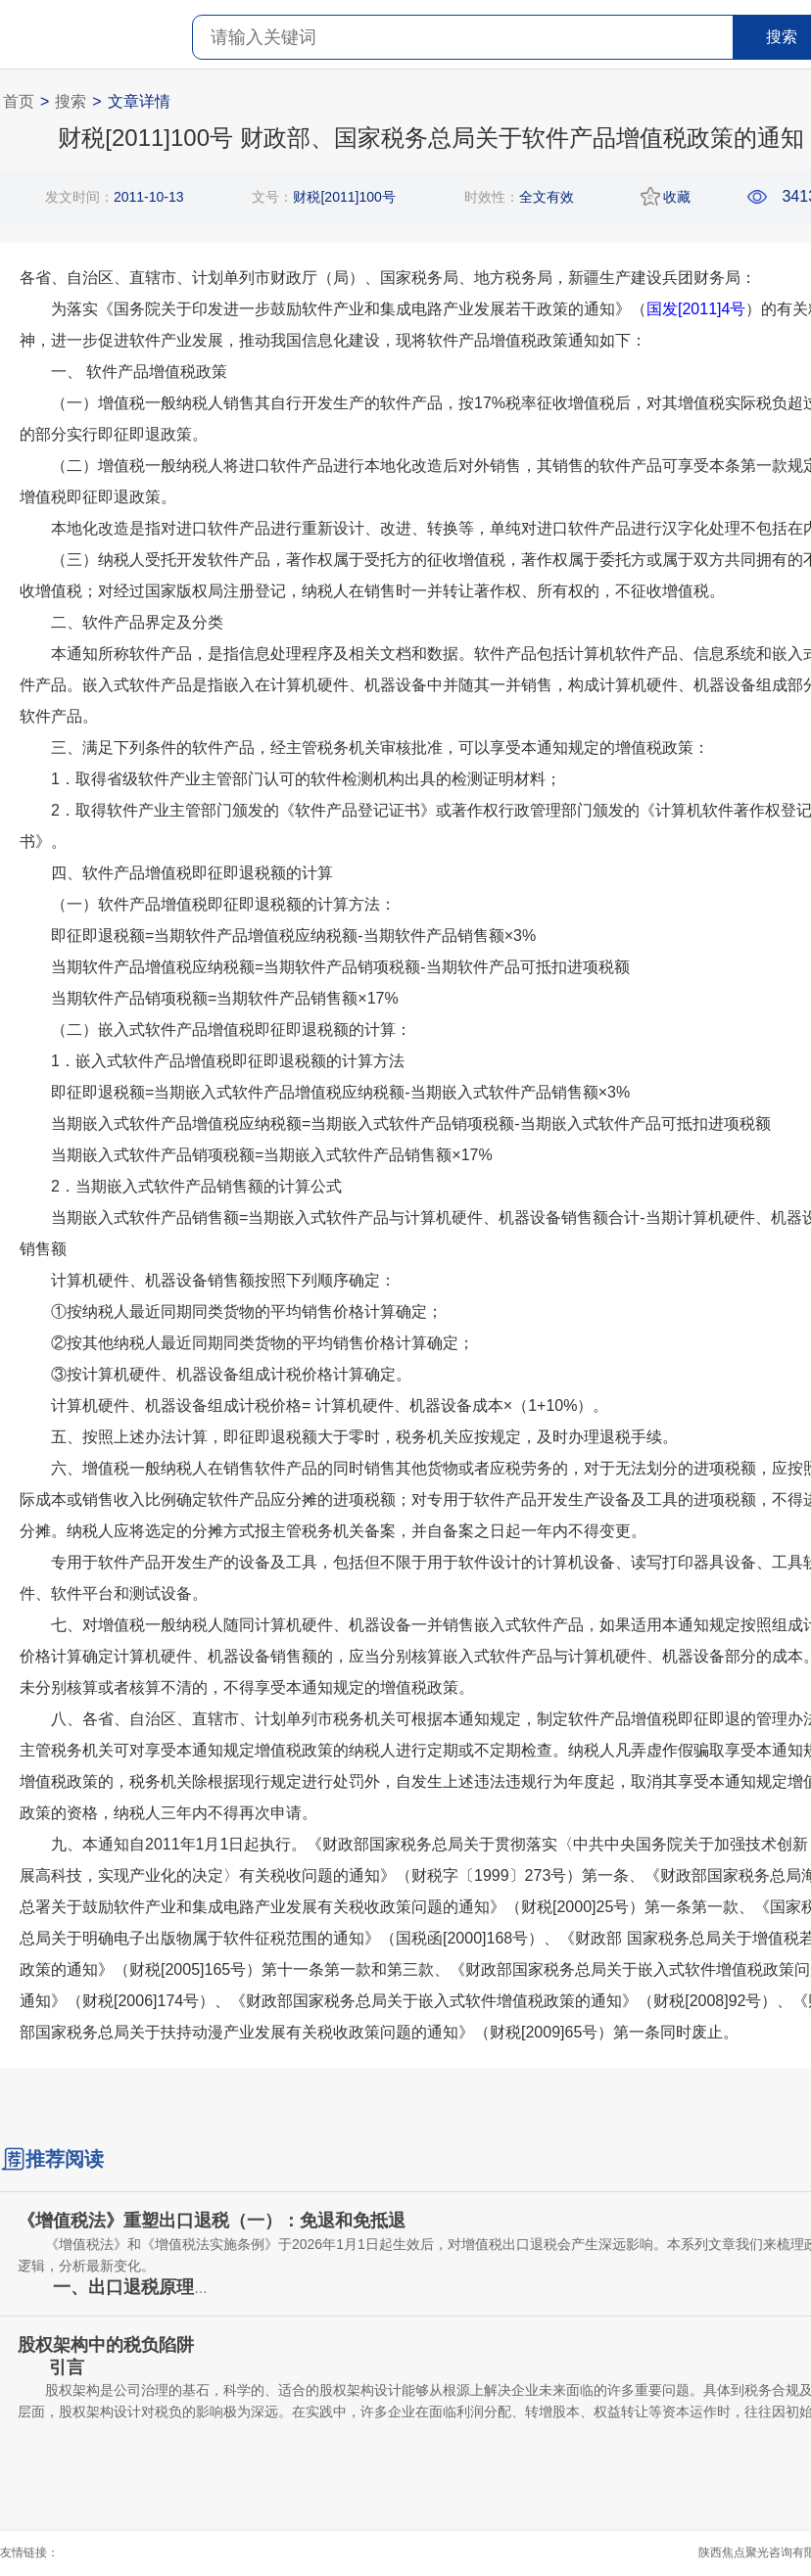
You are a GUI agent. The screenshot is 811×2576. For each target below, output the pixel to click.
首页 (18, 101)
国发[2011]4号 (695, 309)
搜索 (70, 101)
